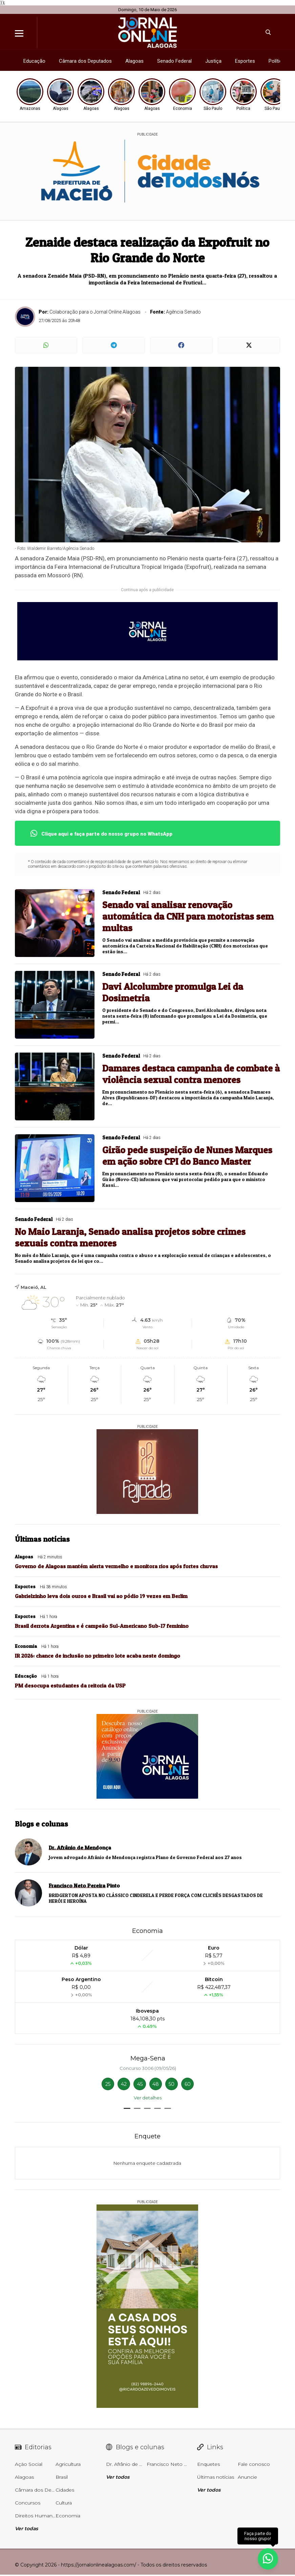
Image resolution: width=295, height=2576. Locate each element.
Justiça (213, 61)
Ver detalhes (148, 2097)
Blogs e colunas (41, 1823)
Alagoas (134, 61)
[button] (127, 2108)
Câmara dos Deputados (85, 61)
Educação (34, 61)
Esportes (245, 61)
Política (277, 61)
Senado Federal (174, 61)
